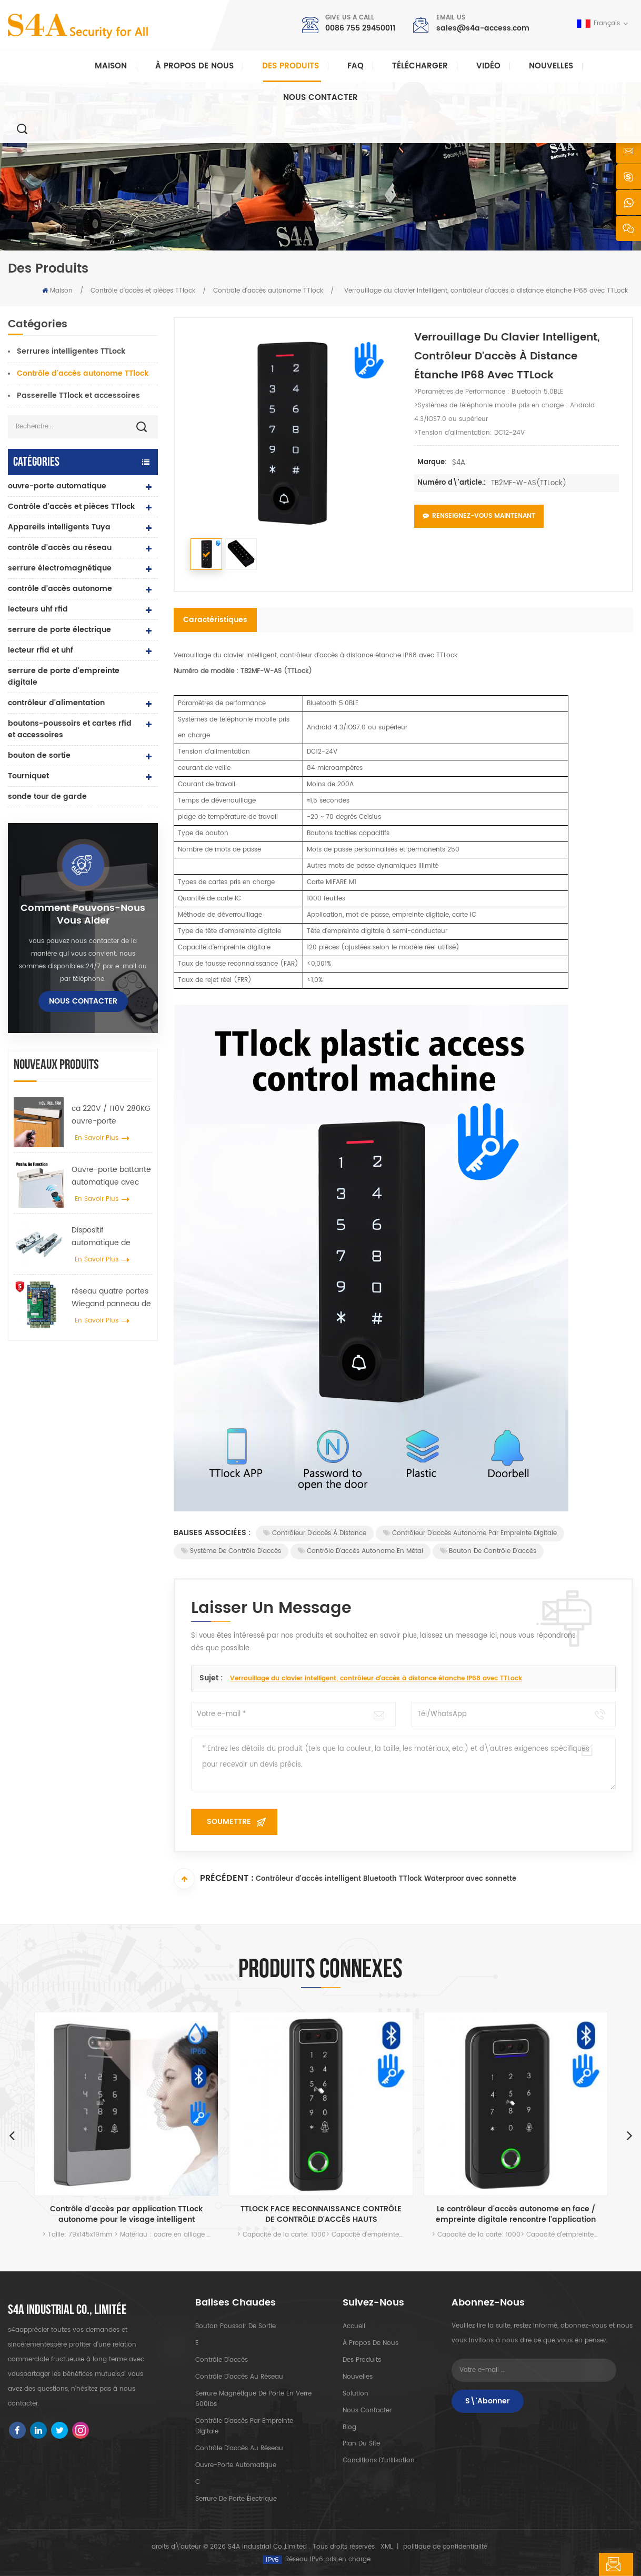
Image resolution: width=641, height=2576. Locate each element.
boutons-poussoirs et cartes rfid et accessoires (70, 729)
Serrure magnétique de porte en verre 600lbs (253, 2399)
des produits (362, 2360)
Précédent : (214, 1878)
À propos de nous (194, 66)
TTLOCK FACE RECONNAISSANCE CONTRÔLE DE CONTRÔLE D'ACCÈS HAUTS (321, 2214)
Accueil (354, 2326)
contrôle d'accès (221, 2360)
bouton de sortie (39, 755)
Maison (111, 66)
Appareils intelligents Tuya (59, 527)
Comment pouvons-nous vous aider (83, 914)
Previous (12, 2135)
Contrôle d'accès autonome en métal (360, 1551)
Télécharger (420, 66)
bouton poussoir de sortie (235, 2326)
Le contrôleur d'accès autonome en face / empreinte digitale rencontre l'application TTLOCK (516, 2214)
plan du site (361, 2444)
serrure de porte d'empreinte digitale (63, 676)
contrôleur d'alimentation (56, 703)
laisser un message (577, 2564)
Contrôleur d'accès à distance (314, 1533)
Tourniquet (28, 776)
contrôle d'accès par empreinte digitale (244, 2426)
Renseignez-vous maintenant (479, 516)
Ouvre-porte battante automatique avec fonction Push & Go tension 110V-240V (111, 1176)
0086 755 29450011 (360, 28)
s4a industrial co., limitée (67, 2310)
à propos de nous (370, 2343)
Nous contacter (320, 97)
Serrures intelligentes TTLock (71, 351)
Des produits (290, 66)
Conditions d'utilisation (379, 2461)
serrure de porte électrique (59, 630)
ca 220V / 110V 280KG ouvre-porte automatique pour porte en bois (111, 1115)
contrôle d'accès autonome (60, 589)
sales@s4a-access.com (482, 28)
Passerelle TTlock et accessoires (78, 395)
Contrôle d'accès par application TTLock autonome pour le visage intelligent (126, 2214)
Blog (349, 2427)
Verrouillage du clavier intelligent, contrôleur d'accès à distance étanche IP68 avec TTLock (376, 1678)
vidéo (488, 66)
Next (629, 2135)
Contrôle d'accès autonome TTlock (268, 291)
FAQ (355, 66)
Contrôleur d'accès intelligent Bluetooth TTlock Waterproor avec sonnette (386, 1879)
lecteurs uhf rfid (38, 609)
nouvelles (551, 66)
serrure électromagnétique (60, 568)
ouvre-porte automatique (57, 486)
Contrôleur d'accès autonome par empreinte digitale (470, 1533)
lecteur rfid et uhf (40, 650)
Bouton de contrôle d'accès (488, 1551)
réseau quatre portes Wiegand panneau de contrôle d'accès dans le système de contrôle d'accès (111, 1297)
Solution (355, 2394)
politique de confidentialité (445, 2547)
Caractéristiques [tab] (215, 620)
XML (386, 2547)
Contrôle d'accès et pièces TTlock (143, 291)
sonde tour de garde (47, 796)
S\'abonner (487, 2401)
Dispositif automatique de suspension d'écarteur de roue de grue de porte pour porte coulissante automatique (112, 1236)
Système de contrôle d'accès (231, 1551)
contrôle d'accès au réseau (60, 548)
